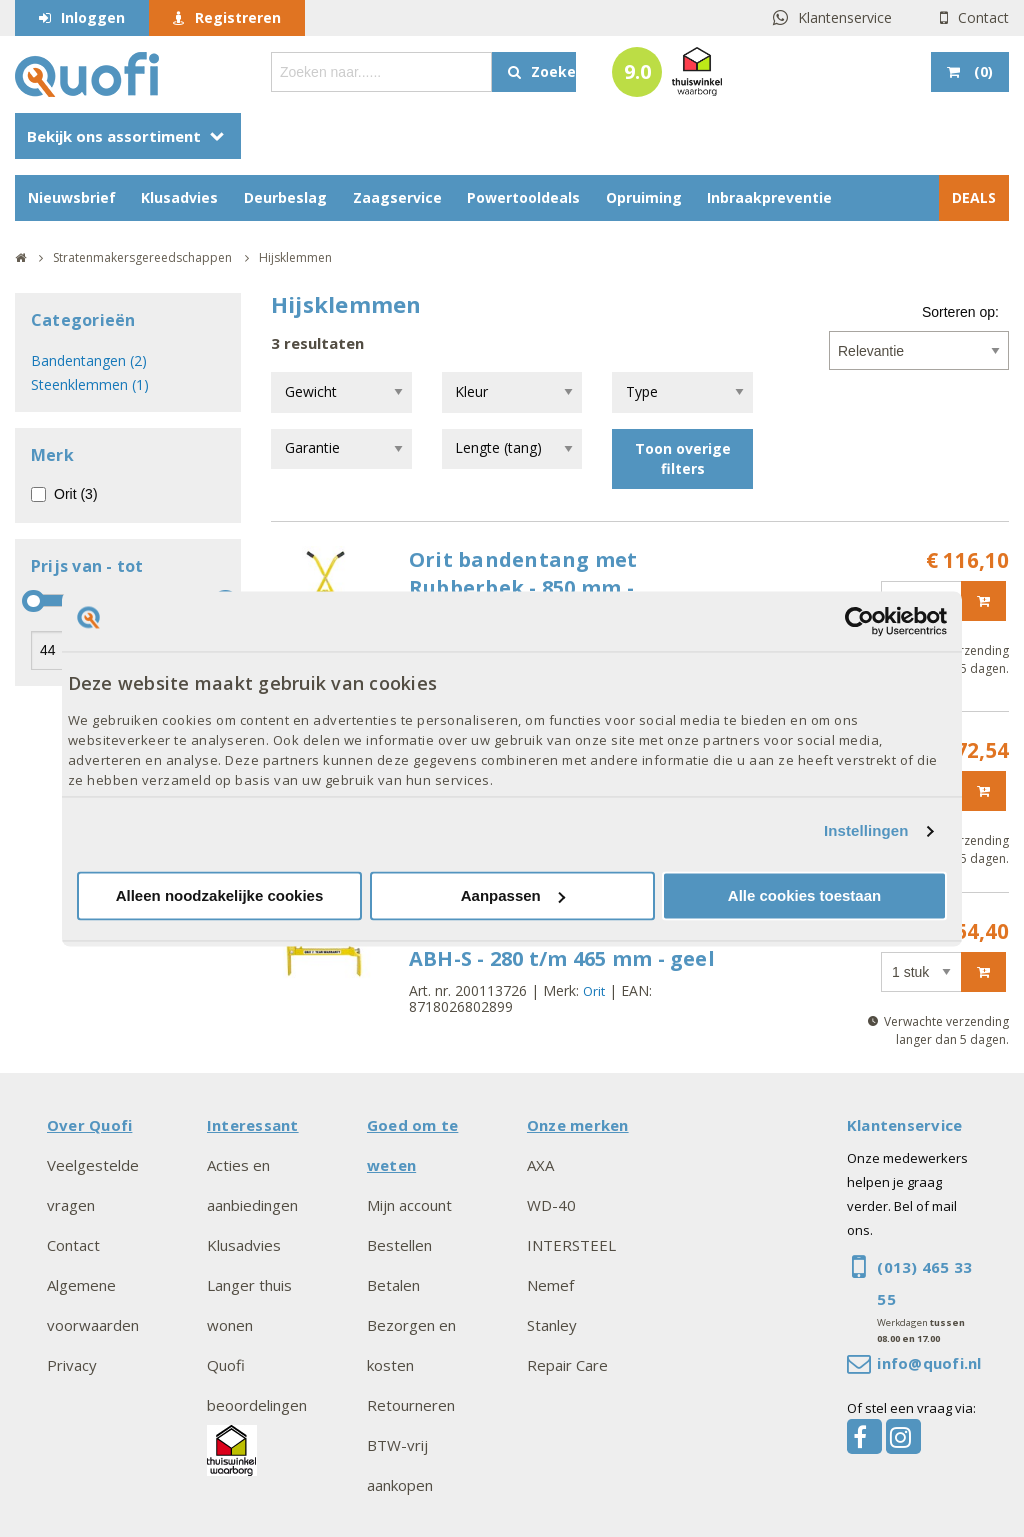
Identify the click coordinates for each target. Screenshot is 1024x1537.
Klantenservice (845, 17)
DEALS (974, 197)
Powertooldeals (523, 197)
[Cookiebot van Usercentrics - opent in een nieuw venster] (859, 621)
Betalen (393, 1285)
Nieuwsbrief (72, 197)
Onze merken (578, 1125)
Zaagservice (397, 197)
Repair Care (567, 1365)
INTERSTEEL (571, 1245)
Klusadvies (179, 197)
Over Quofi (89, 1125)
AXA (540, 1165)
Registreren (238, 17)
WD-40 (551, 1205)
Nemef (550, 1285)
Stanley (552, 1325)
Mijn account (409, 1205)
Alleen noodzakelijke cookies (220, 895)
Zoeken (553, 71)
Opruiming (644, 197)
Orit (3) (76, 494)
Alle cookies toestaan (804, 895)
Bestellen (399, 1245)
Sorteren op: (960, 312)
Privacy (72, 1365)
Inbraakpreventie (769, 197)
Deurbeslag (285, 197)
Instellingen (866, 831)
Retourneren (411, 1405)
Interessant (253, 1125)
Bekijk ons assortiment (114, 136)
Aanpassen (513, 895)
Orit (594, 991)
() (981, 71)
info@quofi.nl (929, 1363)
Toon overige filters (683, 458)
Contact (983, 17)
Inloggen (93, 17)
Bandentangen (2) (89, 360)
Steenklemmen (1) (90, 384)
